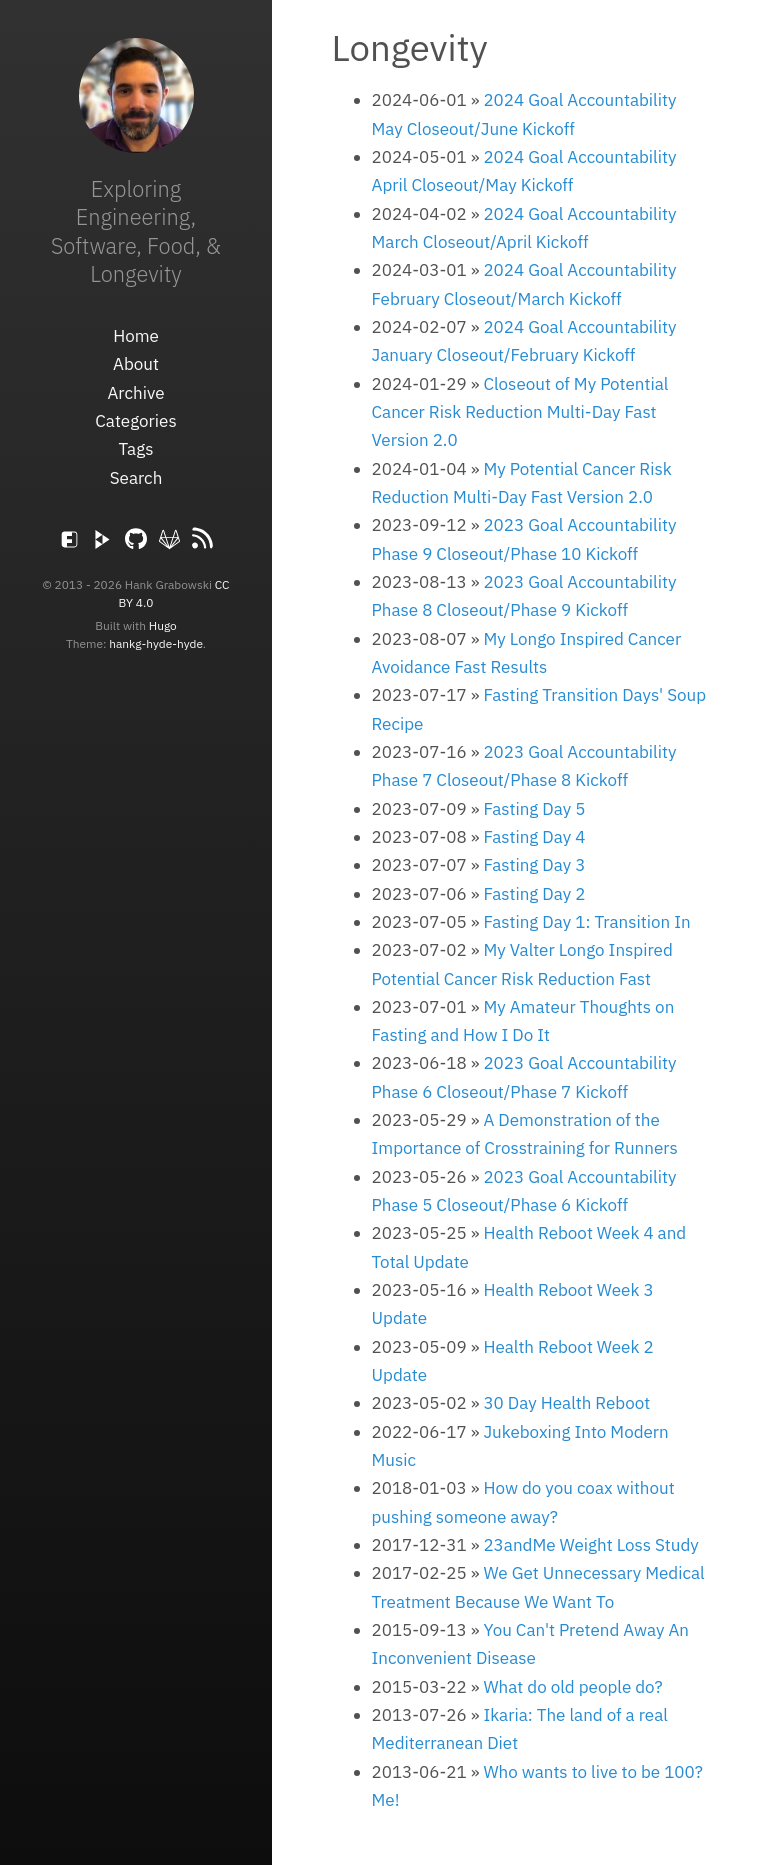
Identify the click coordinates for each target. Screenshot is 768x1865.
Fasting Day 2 (534, 894)
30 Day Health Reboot (566, 1403)
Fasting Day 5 (534, 809)
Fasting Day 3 (534, 865)
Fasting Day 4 (534, 837)
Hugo (163, 625)
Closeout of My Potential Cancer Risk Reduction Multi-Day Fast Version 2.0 (520, 412)
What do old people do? (572, 1687)
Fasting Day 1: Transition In (586, 922)
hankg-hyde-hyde (156, 643)
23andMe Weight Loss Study (590, 1545)
